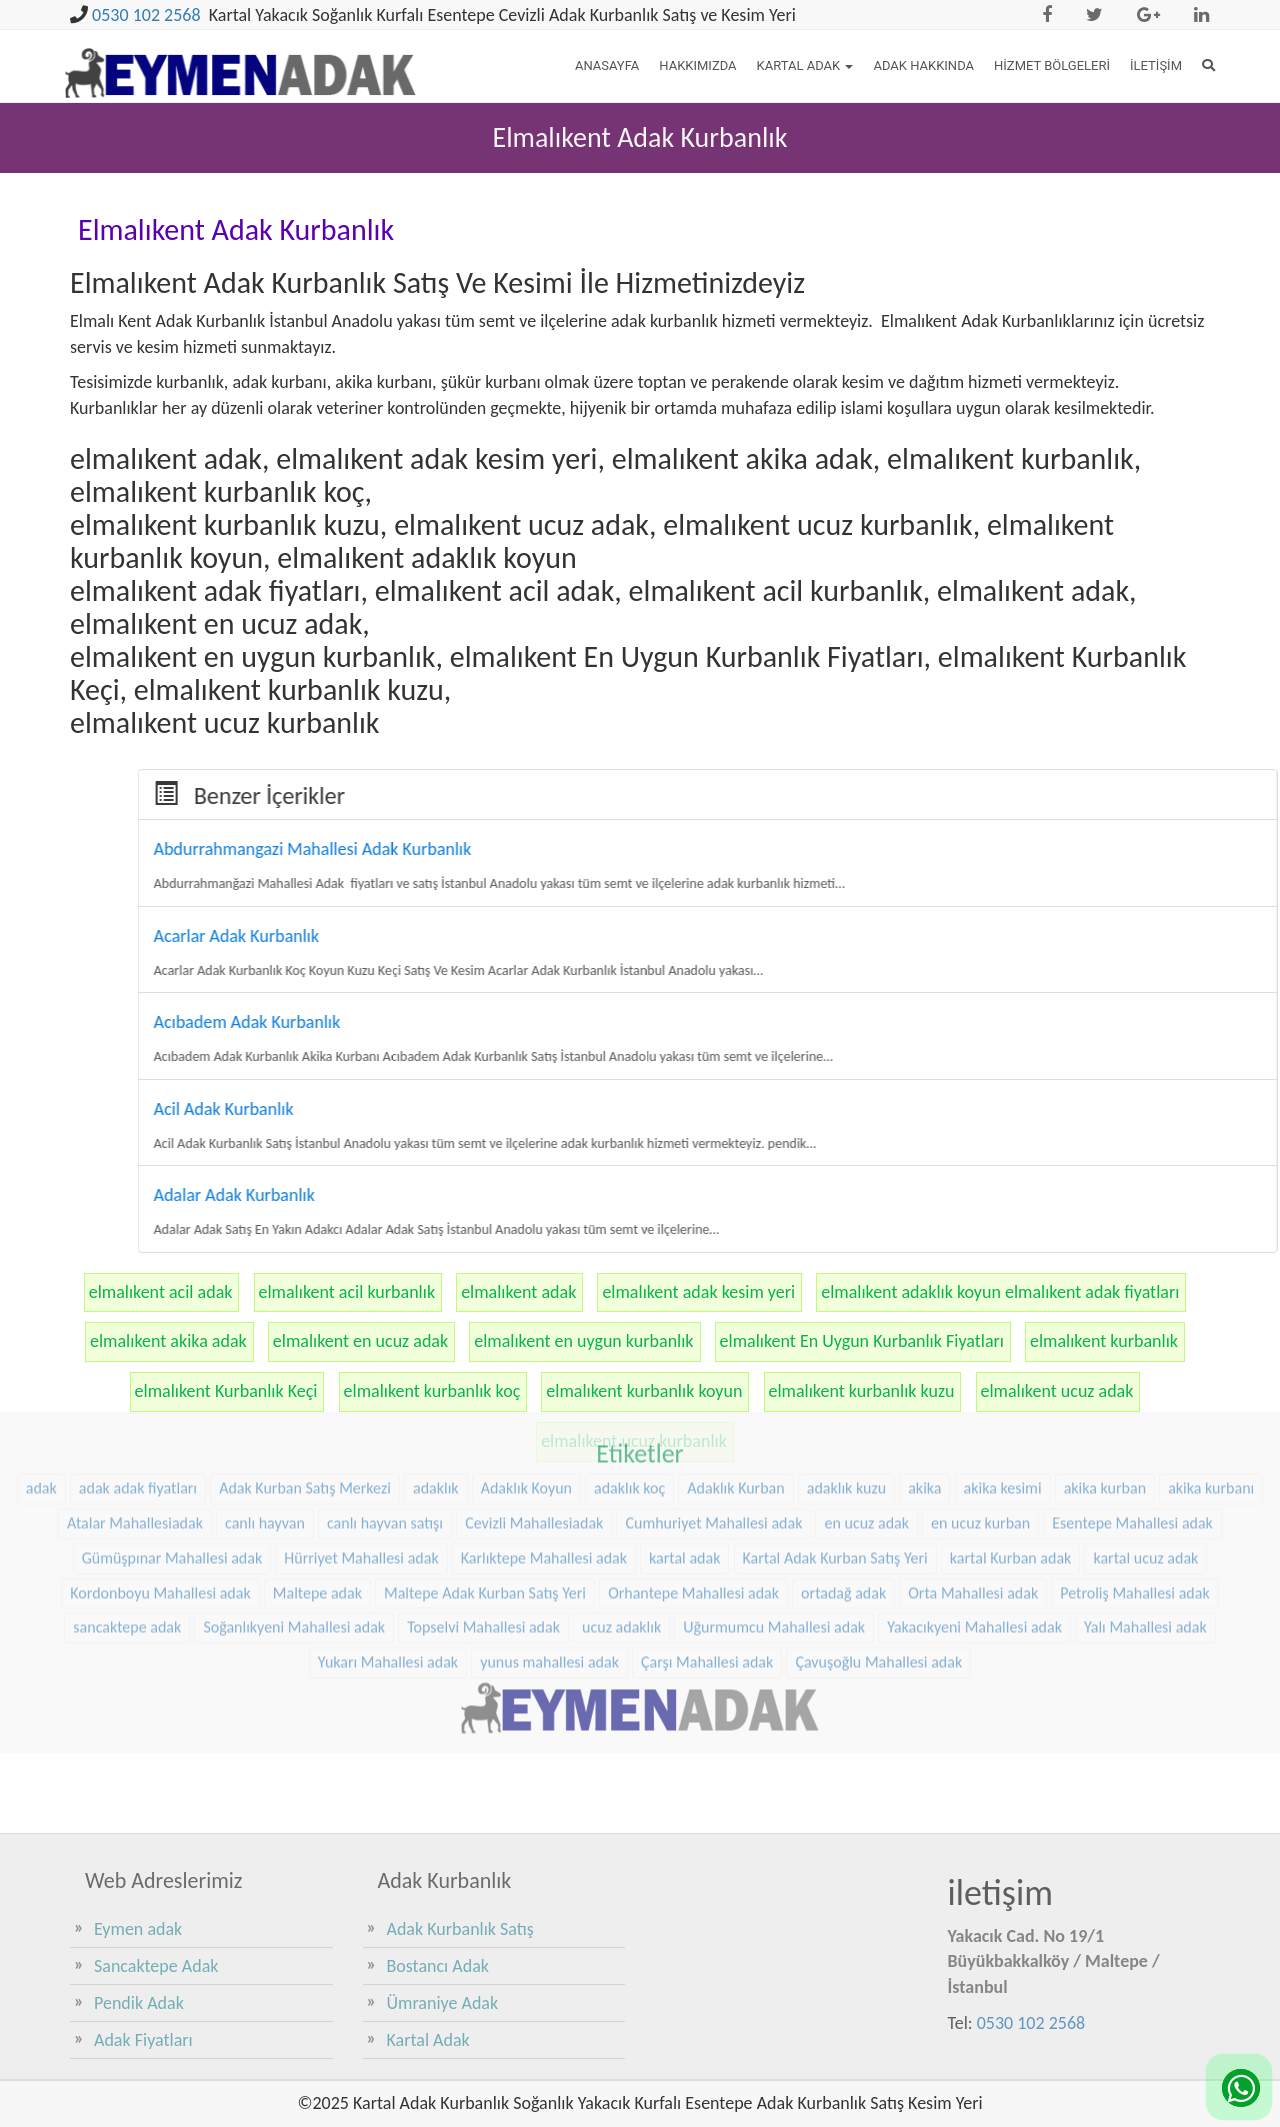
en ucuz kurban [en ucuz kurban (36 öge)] (980, 1400)
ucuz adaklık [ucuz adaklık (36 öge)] (621, 1504)
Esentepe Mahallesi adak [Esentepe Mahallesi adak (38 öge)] (1132, 1400)
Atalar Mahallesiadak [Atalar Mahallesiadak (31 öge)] (135, 1400)
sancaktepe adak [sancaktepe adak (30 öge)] (127, 1504)
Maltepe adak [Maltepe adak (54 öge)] (317, 1470)
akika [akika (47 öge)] (924, 1365)
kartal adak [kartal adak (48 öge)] (684, 1435)
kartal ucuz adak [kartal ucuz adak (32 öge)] (1145, 1435)
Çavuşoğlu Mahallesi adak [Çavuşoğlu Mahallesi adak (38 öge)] (878, 1539)
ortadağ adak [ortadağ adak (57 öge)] (843, 1470)
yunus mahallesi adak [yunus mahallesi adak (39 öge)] (549, 1539)
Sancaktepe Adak (156, 1966)
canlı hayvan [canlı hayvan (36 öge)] (265, 1400)
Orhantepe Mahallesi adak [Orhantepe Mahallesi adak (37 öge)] (693, 1470)
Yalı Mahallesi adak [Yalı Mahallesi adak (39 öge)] (1145, 1504)
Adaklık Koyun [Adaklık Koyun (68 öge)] (526, 1365)
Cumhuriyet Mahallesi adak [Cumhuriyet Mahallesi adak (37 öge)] (713, 1400)
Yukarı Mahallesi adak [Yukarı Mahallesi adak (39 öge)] (388, 1539)
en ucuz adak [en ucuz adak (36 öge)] (866, 1400)
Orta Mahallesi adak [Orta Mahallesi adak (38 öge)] (973, 1470)
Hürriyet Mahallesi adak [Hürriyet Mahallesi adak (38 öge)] (361, 1435)
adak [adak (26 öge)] (41, 1365)
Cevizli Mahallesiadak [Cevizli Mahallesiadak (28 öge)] (534, 1400)
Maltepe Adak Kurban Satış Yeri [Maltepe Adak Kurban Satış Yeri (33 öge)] (485, 1470)
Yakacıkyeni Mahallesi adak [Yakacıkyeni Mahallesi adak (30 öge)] (974, 1504)
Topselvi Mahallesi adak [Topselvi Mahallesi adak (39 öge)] (483, 1504)
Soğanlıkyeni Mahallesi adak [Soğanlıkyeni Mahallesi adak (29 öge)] (294, 1504)
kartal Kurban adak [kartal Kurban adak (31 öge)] (1011, 1435)
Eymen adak (138, 1929)
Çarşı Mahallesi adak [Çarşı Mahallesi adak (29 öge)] (707, 1539)
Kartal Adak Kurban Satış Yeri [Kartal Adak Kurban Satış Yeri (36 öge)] (835, 1435)
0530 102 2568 (146, 15)
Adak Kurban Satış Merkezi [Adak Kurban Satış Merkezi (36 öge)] (305, 1365)
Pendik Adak (139, 2003)
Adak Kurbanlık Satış (460, 1929)
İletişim (1156, 65)
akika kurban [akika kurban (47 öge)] (1105, 1365)
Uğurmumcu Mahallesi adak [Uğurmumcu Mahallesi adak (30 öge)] (774, 1504)
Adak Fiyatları (143, 2040)
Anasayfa (607, 65)
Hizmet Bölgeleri (1052, 65)
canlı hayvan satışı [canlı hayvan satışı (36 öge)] (385, 1400)
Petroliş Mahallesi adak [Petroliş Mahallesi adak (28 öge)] (1134, 1470)
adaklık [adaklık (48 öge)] (436, 1365)
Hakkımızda (697, 65)
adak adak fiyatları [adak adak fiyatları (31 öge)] (138, 1365)
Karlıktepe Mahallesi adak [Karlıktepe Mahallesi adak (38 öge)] (544, 1435)
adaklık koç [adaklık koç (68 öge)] (629, 1365)
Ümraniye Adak (443, 2003)
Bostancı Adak (438, 1966)
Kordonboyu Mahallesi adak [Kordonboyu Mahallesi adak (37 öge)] (160, 1470)
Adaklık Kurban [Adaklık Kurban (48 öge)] (735, 1365)
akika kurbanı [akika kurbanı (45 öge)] (1211, 1365)
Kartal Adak (805, 65)
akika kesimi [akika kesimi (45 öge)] (1003, 1365)
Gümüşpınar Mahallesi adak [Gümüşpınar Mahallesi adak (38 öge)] (172, 1435)
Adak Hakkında (923, 65)
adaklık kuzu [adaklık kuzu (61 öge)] (846, 1365)
